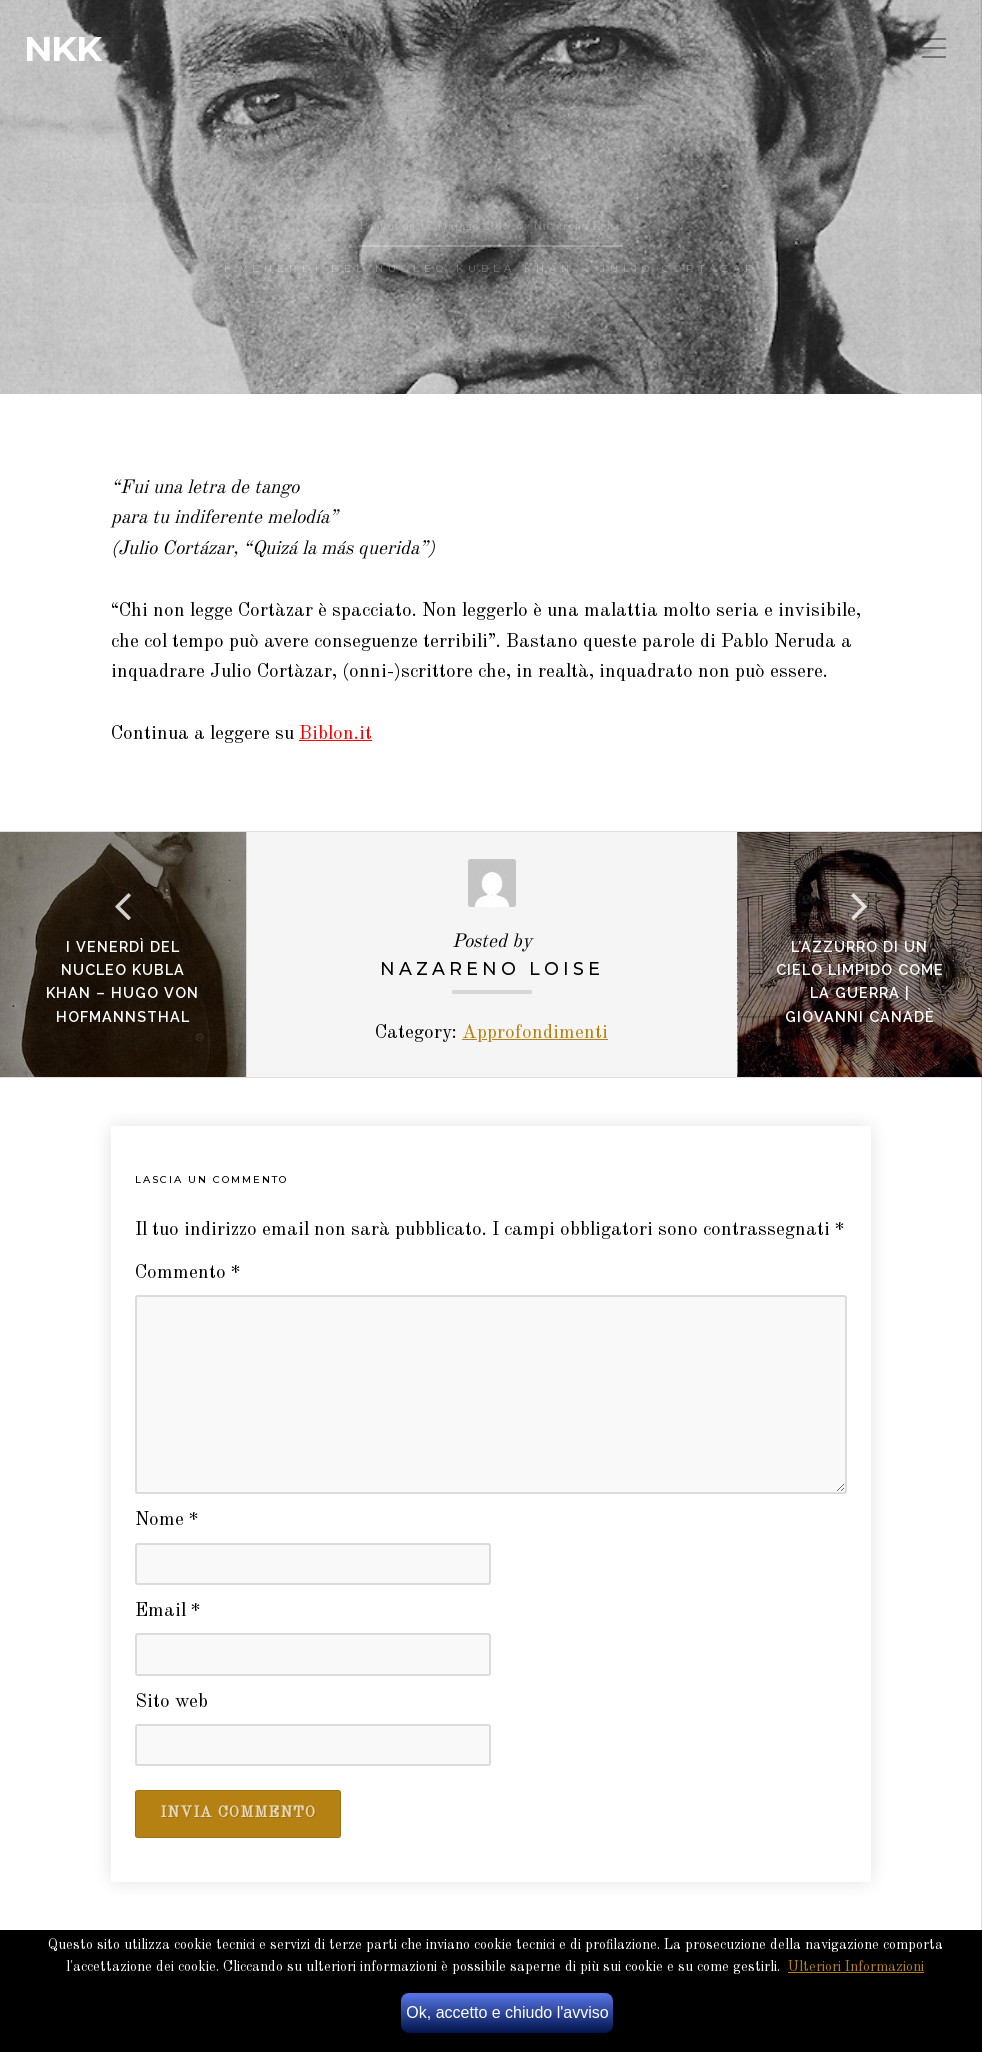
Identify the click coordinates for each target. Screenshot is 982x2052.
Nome (167, 1520)
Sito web (171, 1702)
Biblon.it (335, 734)
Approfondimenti (535, 1033)
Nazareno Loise (492, 968)
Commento (188, 1273)
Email (168, 1611)
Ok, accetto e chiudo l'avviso (507, 2012)
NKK (62, 49)
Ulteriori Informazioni (856, 1967)
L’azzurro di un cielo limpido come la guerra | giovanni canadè (860, 981)
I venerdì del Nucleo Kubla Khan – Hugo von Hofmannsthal (122, 981)
